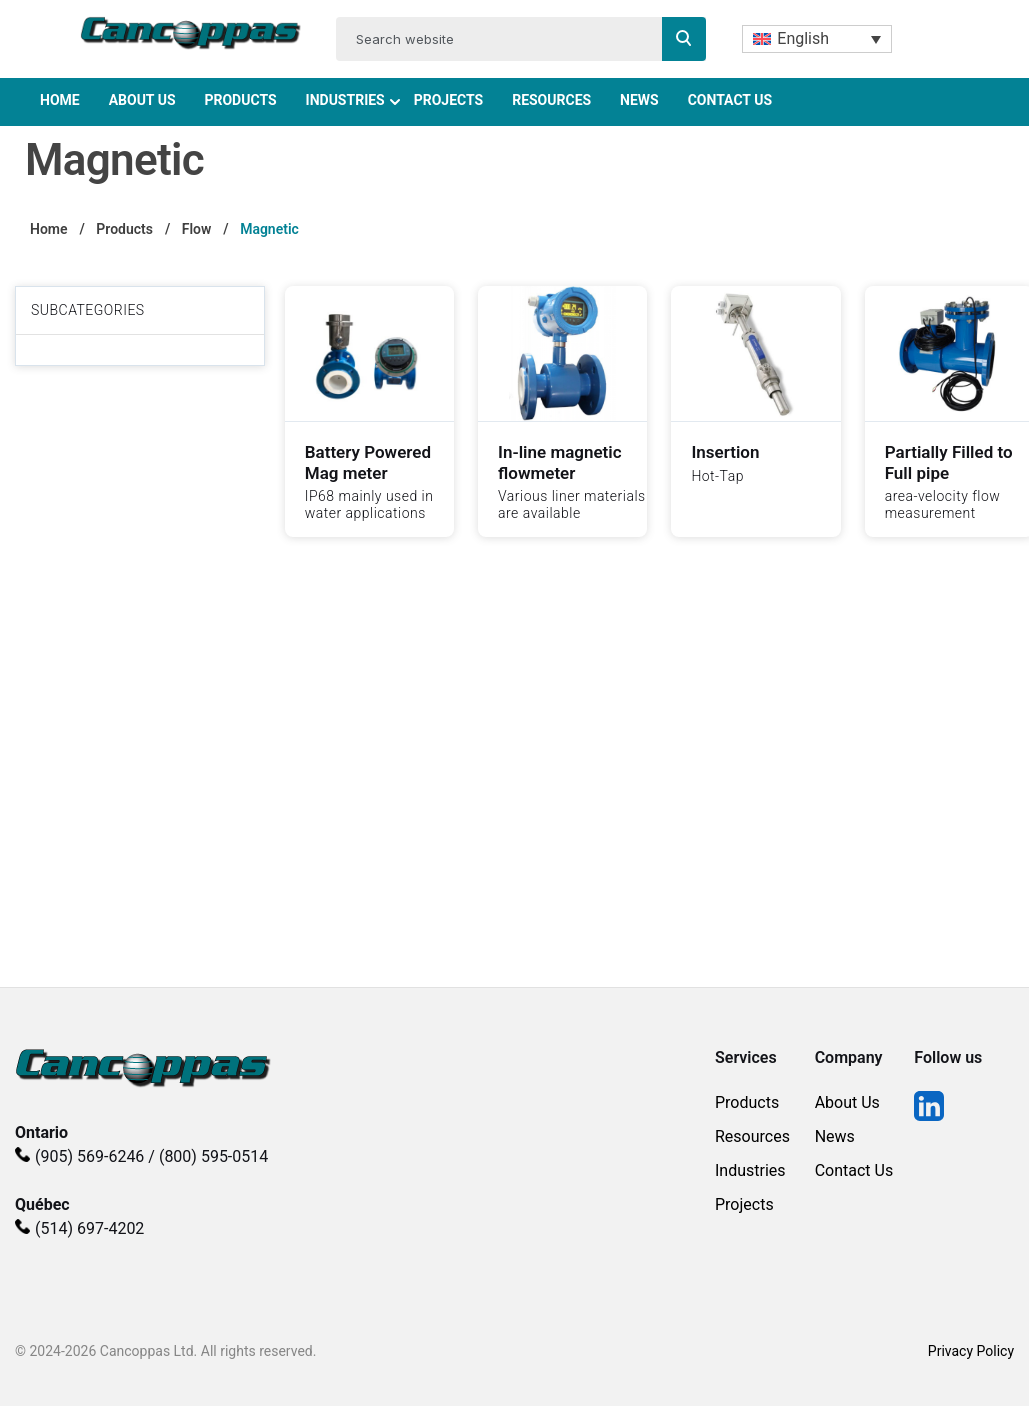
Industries (345, 100)
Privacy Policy (971, 1351)
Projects (449, 100)
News (639, 100)
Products (240, 100)
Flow (197, 229)
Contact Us (730, 100)
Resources (551, 100)
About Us (142, 100)
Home (60, 100)
